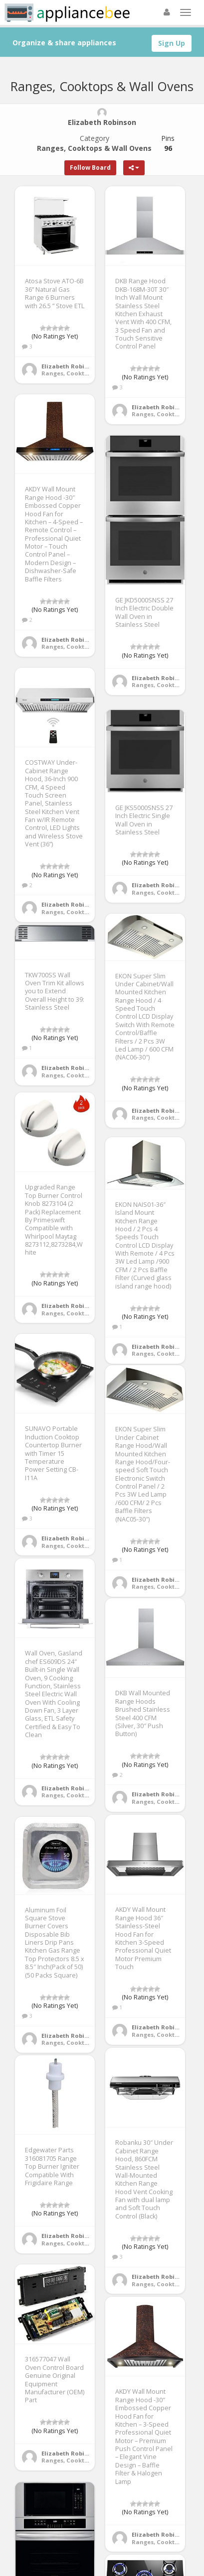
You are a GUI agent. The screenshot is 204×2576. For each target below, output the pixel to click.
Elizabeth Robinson (70, 366)
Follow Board (90, 167)
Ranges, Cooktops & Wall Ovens (88, 373)
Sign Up (171, 43)
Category (94, 143)
